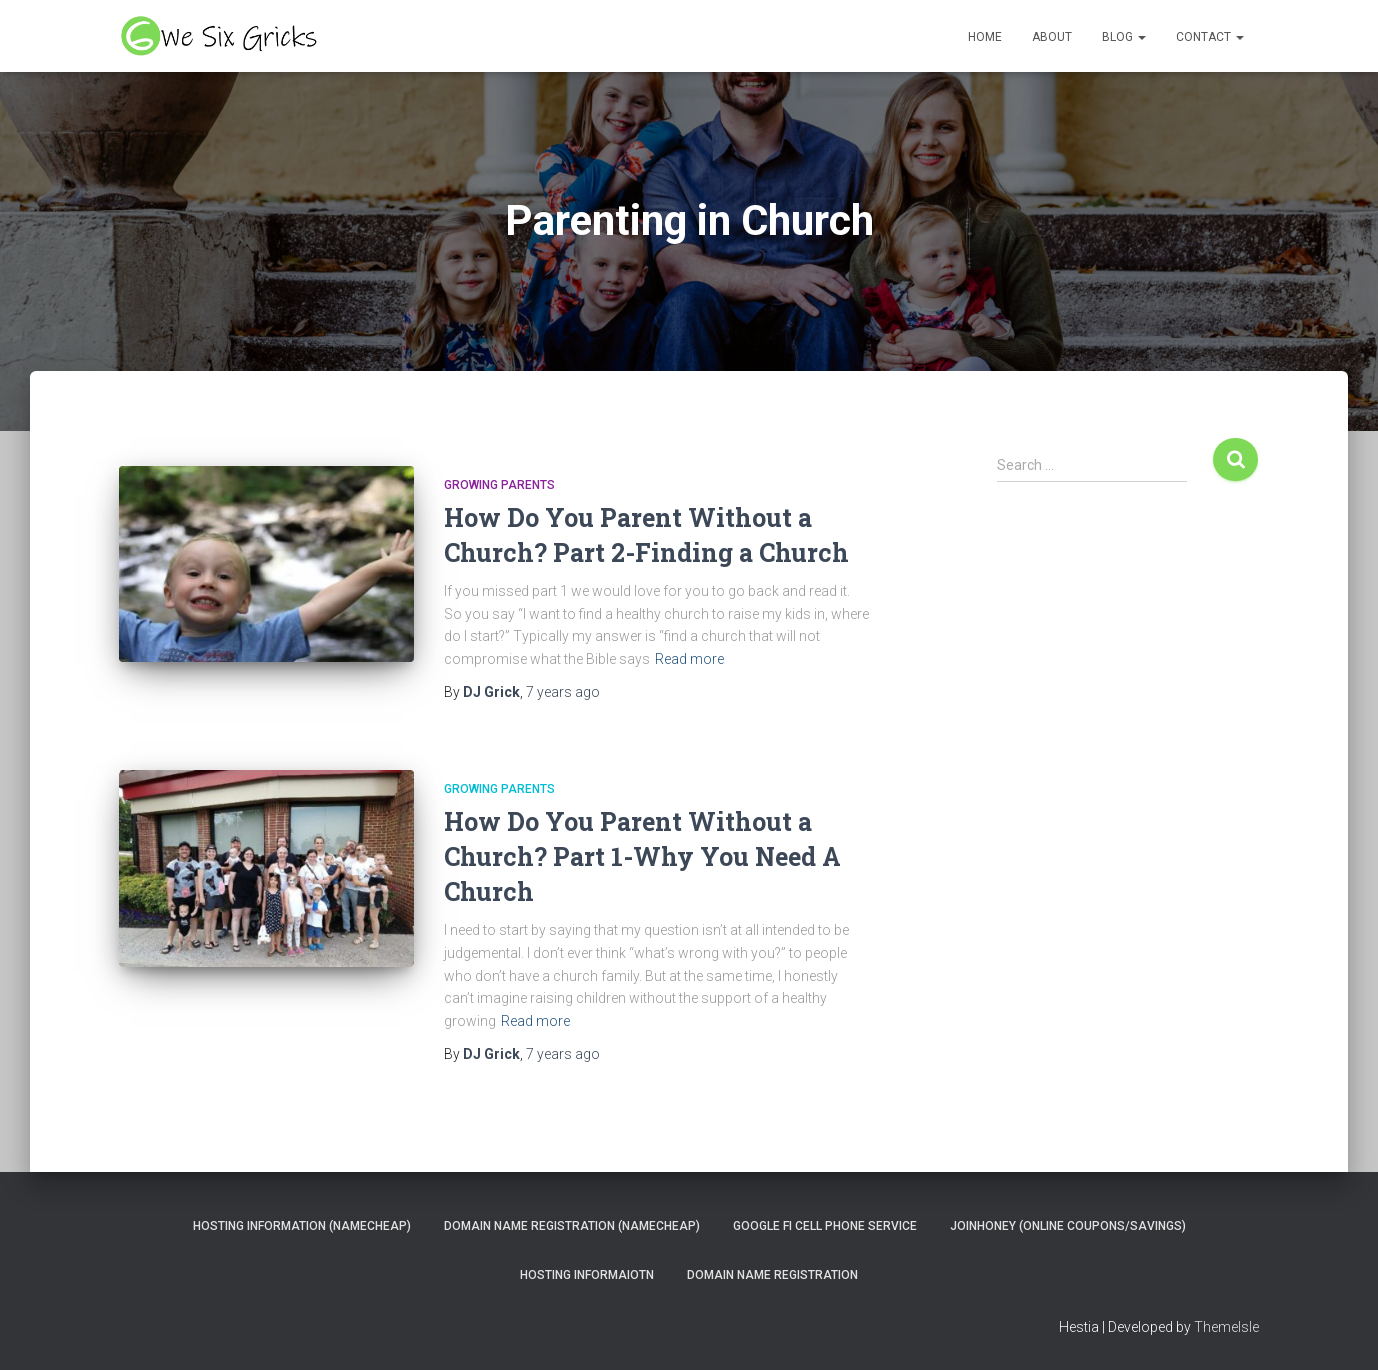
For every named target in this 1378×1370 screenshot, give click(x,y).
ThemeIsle (1226, 1327)
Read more (689, 659)
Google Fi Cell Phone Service (825, 1226)
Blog (1124, 37)
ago (563, 692)
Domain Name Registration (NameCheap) (572, 1226)
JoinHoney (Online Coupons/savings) (1068, 1226)
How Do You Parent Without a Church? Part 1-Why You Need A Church (642, 856)
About (1052, 37)
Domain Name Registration (772, 1275)
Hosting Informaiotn (587, 1275)
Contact (1210, 37)
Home (985, 37)
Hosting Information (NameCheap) (302, 1226)
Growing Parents (499, 485)
